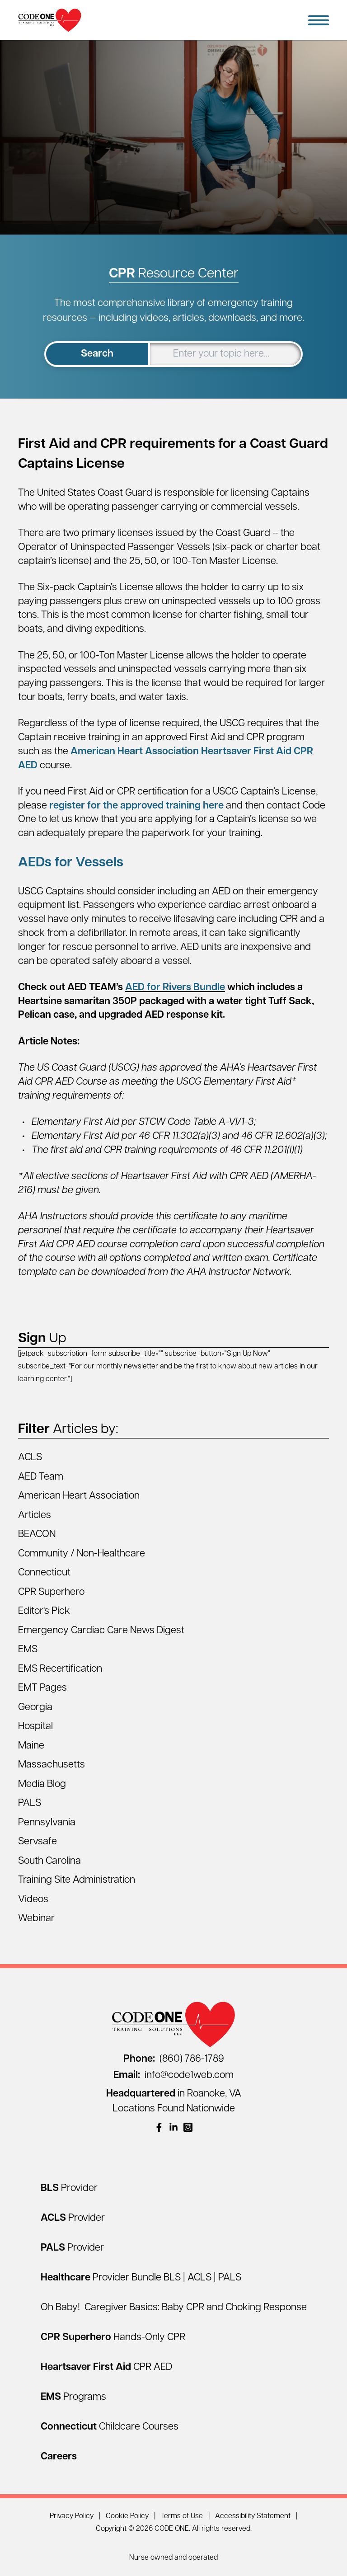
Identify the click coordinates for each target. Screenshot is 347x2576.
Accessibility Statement (253, 2516)
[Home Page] (49, 20)
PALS (29, 1803)
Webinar (36, 1918)
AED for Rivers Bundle (175, 987)
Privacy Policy (72, 2516)
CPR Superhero (51, 1592)
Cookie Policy (127, 2516)
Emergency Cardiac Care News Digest (101, 1631)
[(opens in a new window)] (159, 2127)
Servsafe (37, 1842)
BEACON (37, 1534)
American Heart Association (79, 1496)
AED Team (40, 1477)
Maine (31, 1746)
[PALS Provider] (72, 2248)
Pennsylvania (46, 1823)
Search (97, 354)
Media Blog (42, 1784)
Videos (33, 1899)
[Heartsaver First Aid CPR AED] (106, 2367)
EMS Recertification (60, 1669)
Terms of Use (182, 2516)
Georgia (35, 1707)
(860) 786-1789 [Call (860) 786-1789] (173, 2059)
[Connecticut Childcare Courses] (109, 2427)
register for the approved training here (136, 806)
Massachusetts (51, 1765)
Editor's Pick (44, 1611)
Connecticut (44, 1573)
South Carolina (49, 1861)
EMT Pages (42, 1688)
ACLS (30, 1458)
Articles (34, 1515)
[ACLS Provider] (73, 2218)
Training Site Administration (76, 1880)
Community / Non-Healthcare (81, 1554)
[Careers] (59, 2457)
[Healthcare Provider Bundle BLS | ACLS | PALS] (141, 2278)
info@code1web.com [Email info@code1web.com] (173, 2075)
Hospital (35, 1726)
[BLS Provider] (69, 2188)
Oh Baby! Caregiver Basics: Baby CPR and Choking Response (174, 2308)
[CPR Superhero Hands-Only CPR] (113, 2337)
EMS (28, 1650)
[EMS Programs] (73, 2397)
